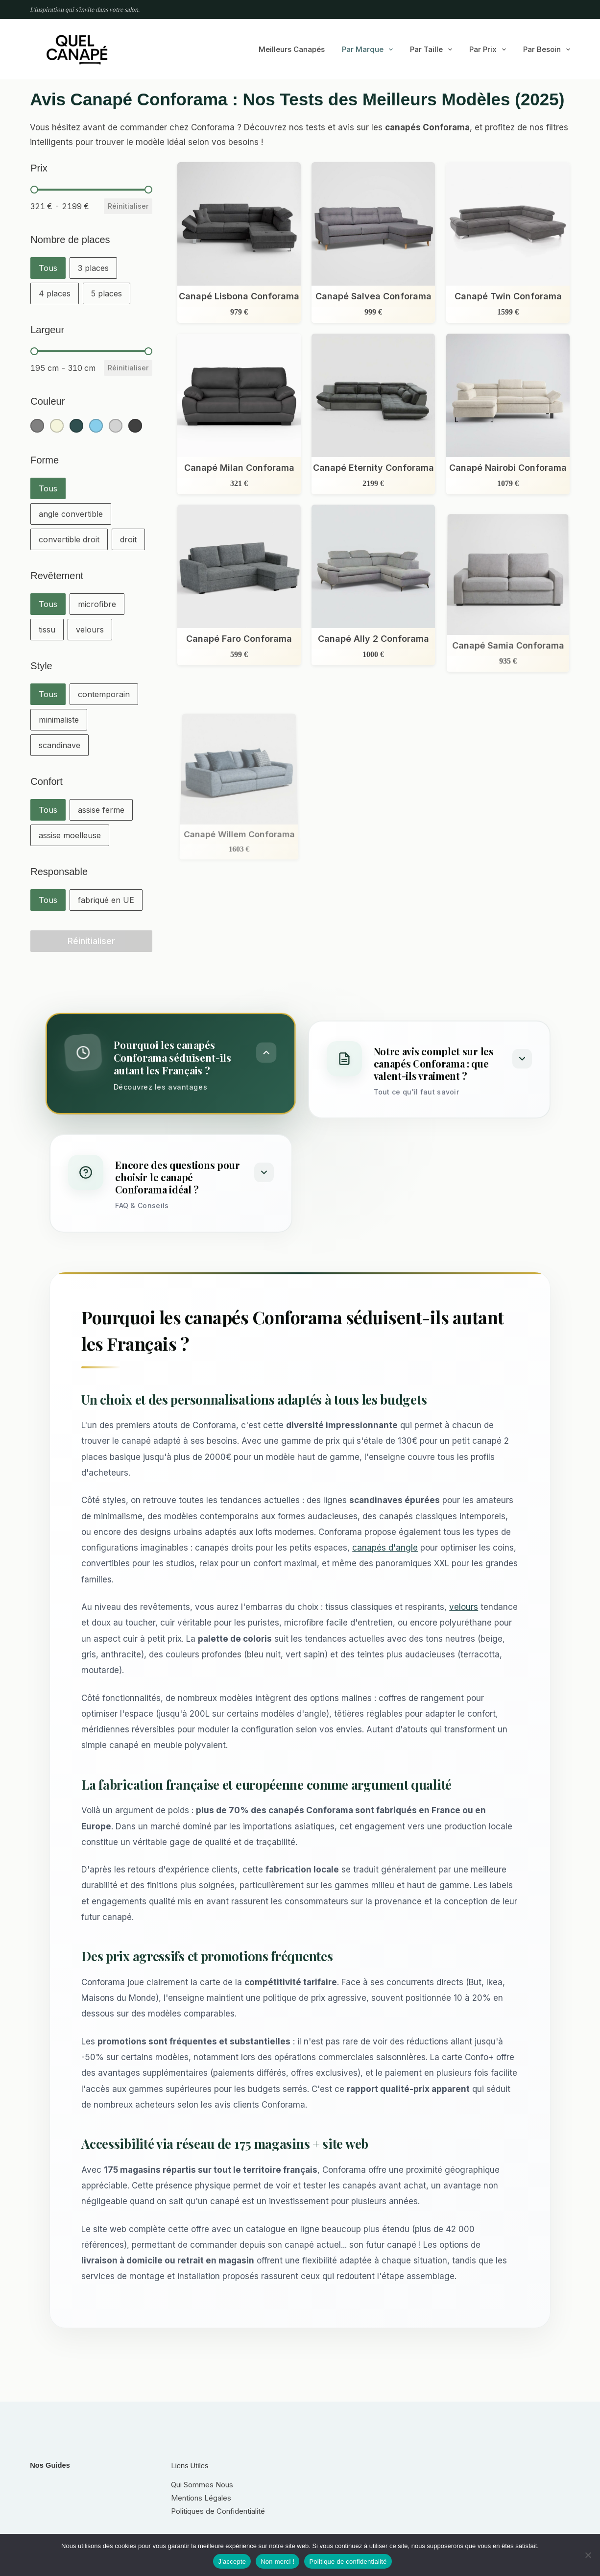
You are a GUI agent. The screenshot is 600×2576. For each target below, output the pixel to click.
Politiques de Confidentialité (218, 2511)
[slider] (34, 190)
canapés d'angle (385, 1548)
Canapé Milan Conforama (239, 467)
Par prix (489, 49)
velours (463, 1607)
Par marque (369, 49)
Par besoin (546, 49)
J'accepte (232, 2561)
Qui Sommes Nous (202, 2484)
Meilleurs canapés (292, 49)
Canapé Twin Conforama (507, 296)
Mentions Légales (201, 2498)
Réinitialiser (128, 206)
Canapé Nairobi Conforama (508, 467)
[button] (48, 268)
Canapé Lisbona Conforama (239, 296)
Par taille (433, 49)
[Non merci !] (588, 2555)
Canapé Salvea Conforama (373, 296)
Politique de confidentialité (347, 2561)
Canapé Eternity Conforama (373, 467)
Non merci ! (277, 2561)
